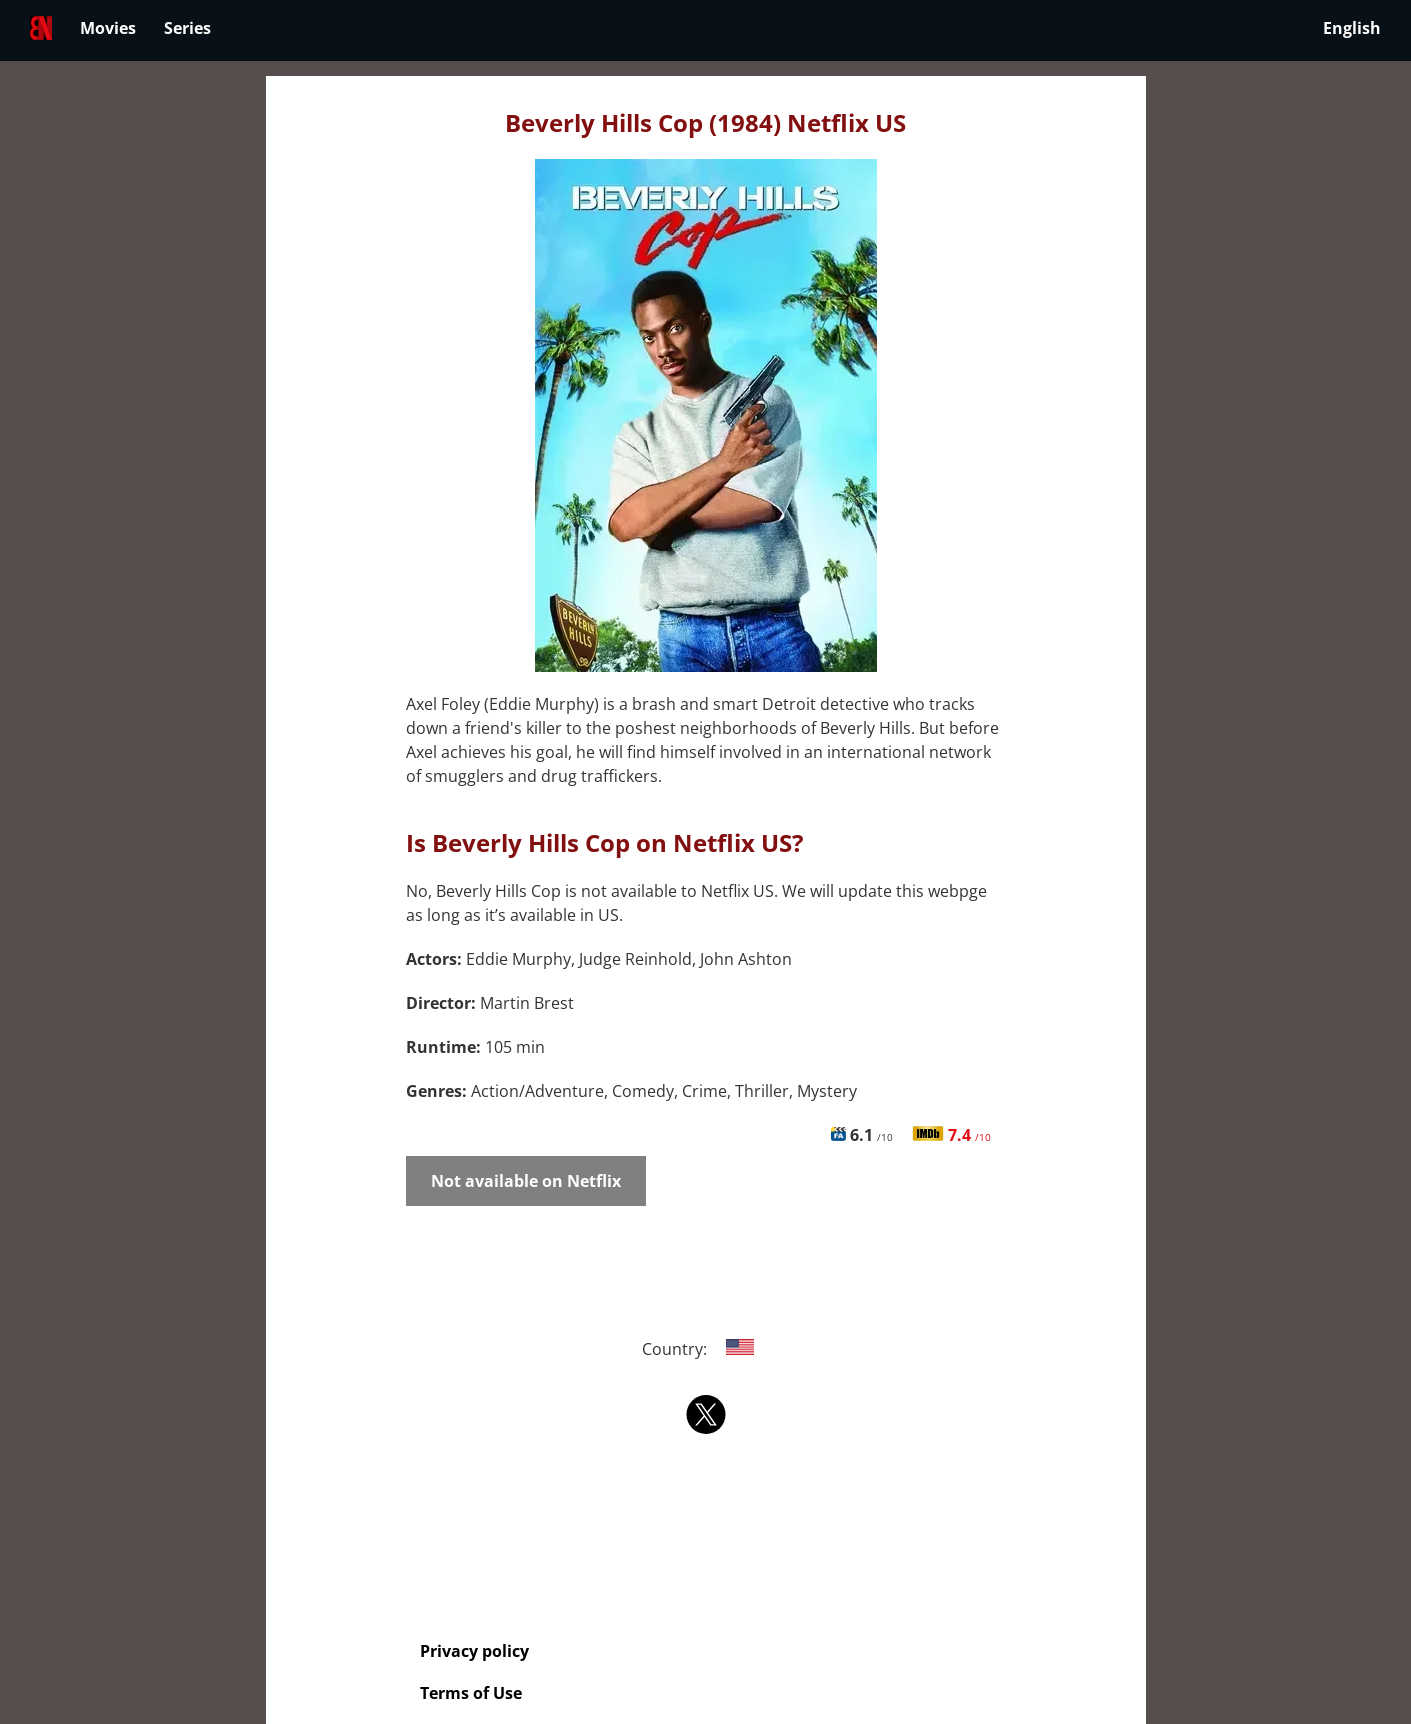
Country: (705, 1349)
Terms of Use (471, 1693)
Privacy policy (474, 1651)
